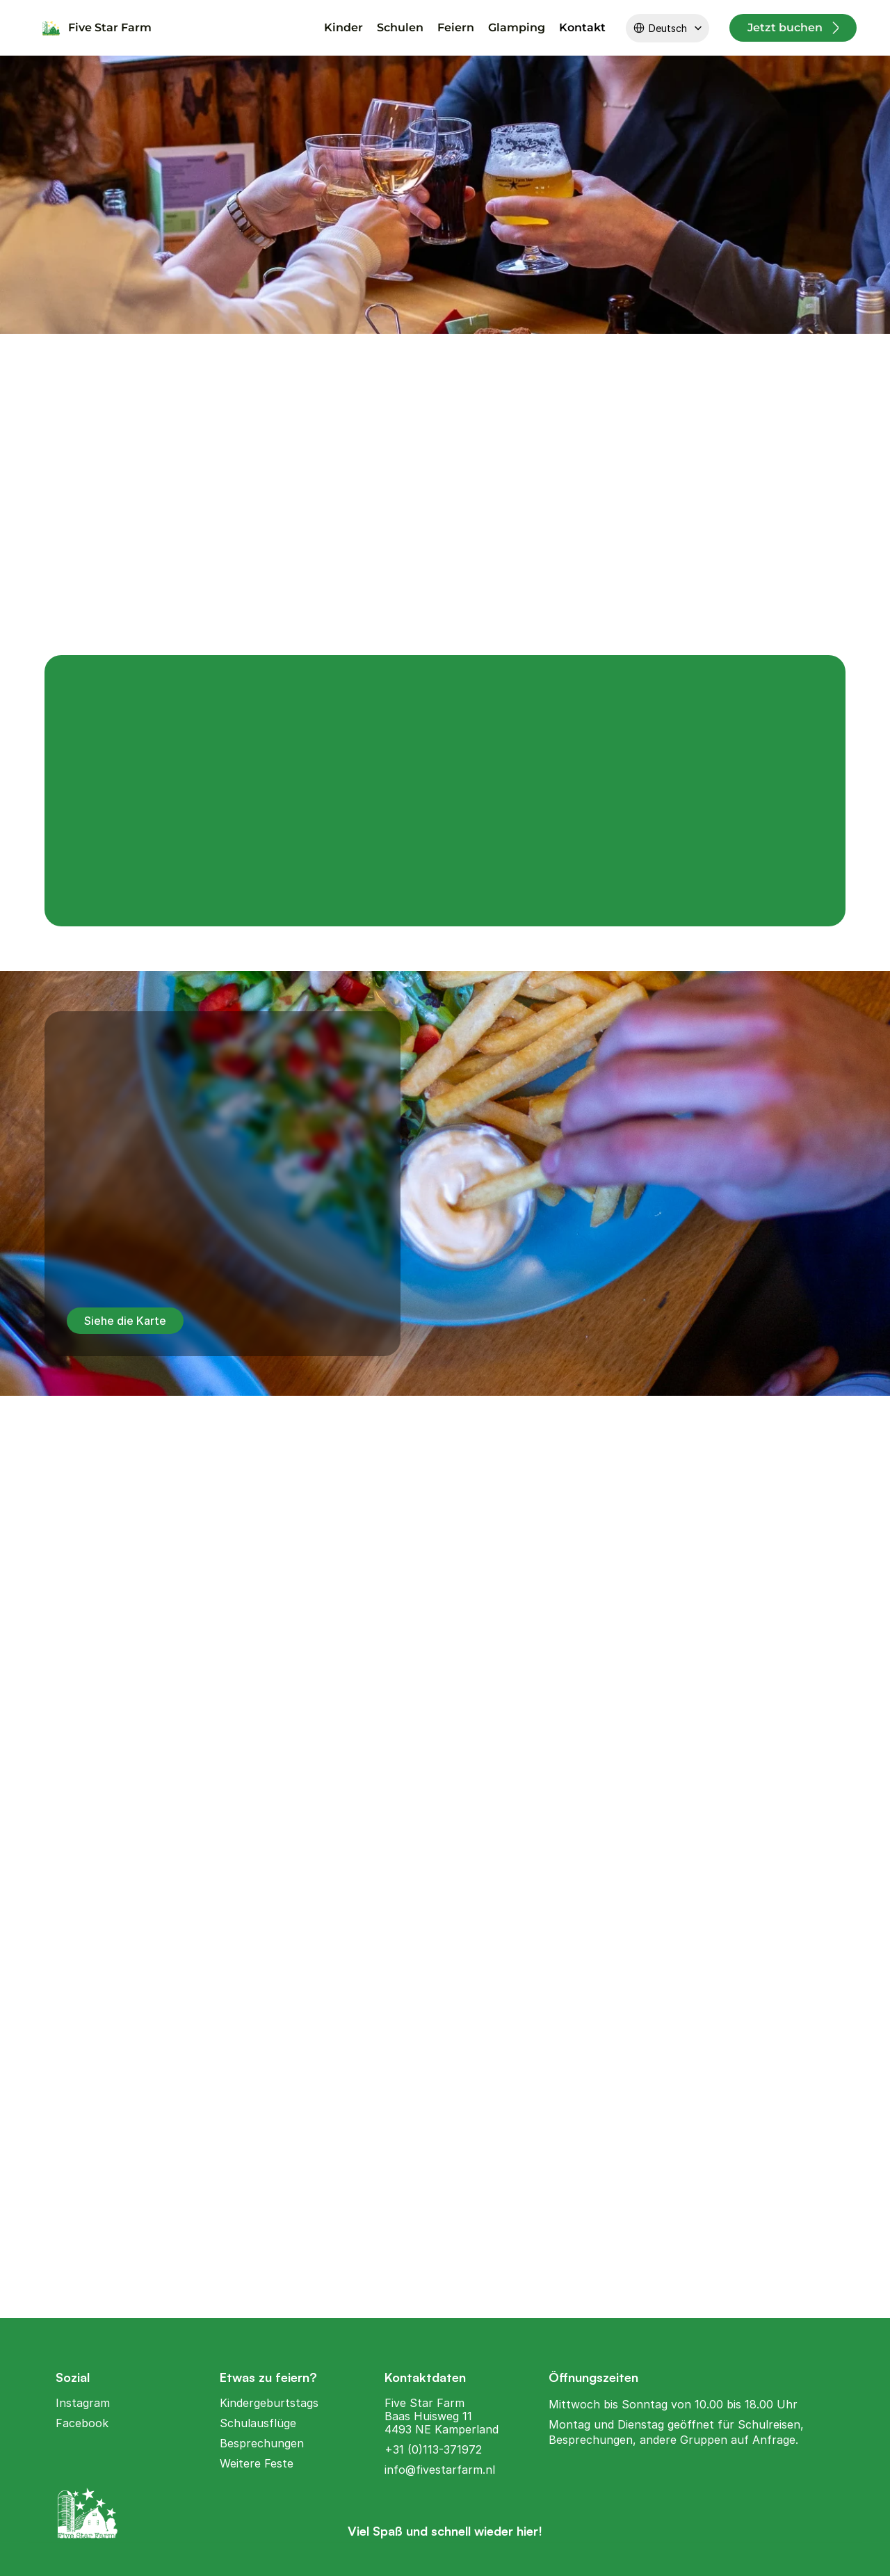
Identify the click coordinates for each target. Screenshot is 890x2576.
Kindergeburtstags (269, 2402)
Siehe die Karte (125, 1321)
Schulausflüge (258, 2422)
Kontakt (582, 27)
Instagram (83, 2402)
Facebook (82, 2422)
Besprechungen (262, 2442)
